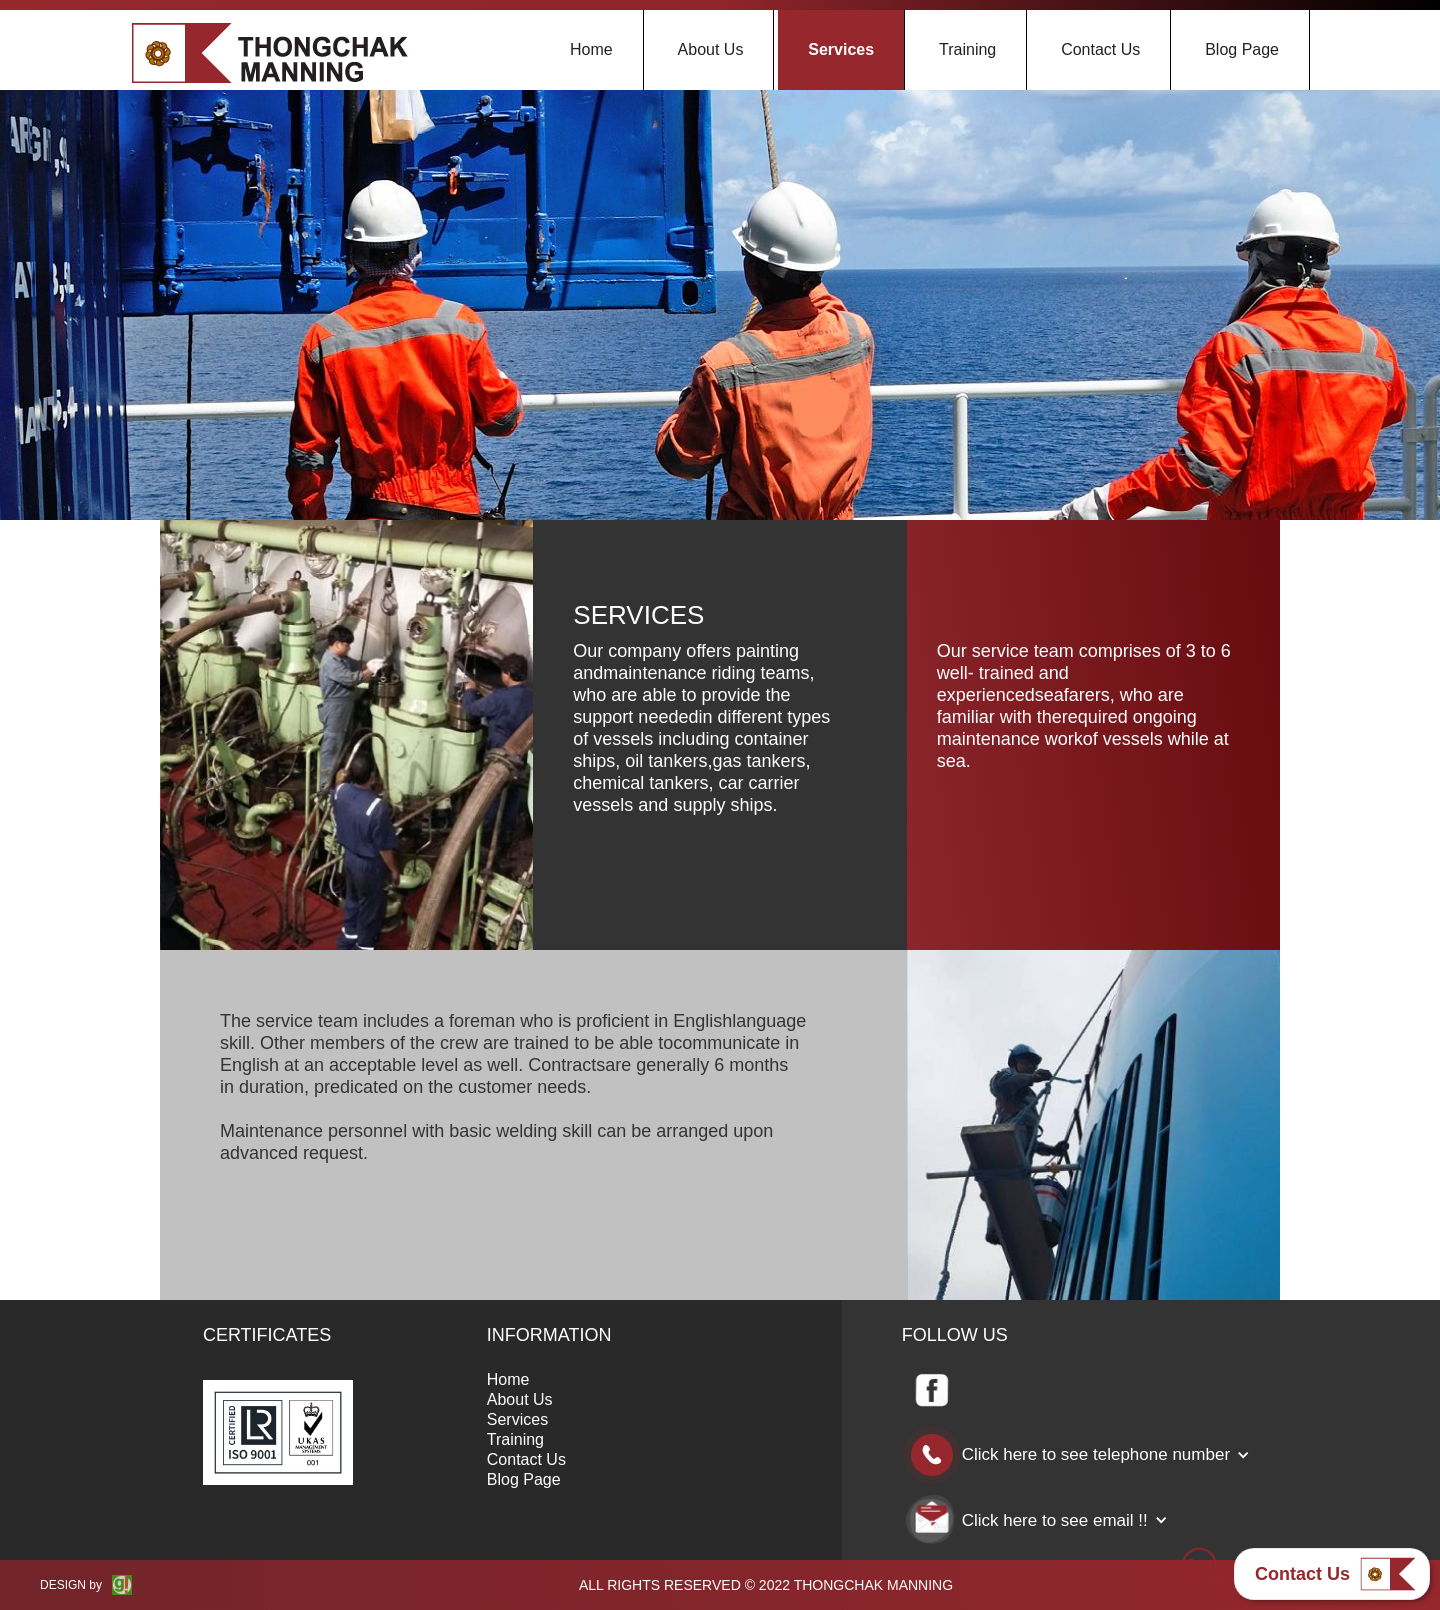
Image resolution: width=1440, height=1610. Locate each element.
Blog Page (1242, 49)
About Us (711, 49)
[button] (1086, 1455)
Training (967, 49)
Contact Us (1100, 49)
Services (841, 49)
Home (591, 49)
